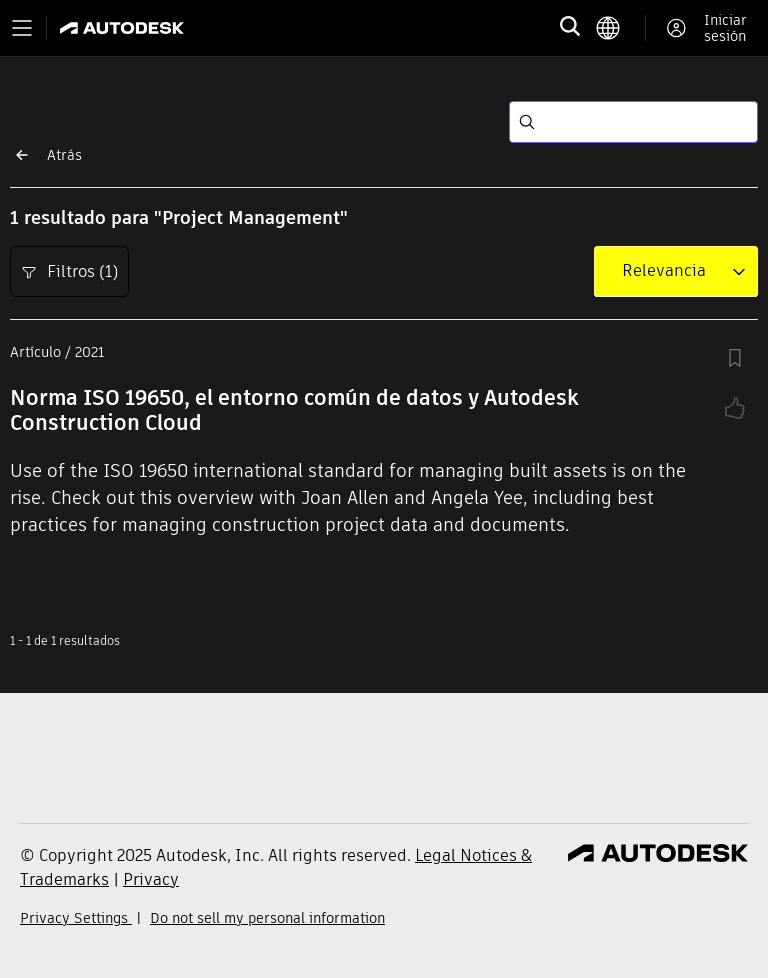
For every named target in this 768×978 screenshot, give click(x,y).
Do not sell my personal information (267, 918)
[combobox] (664, 271)
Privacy (151, 879)
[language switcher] (620, 28)
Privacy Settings (76, 918)
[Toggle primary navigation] (22, 28)
